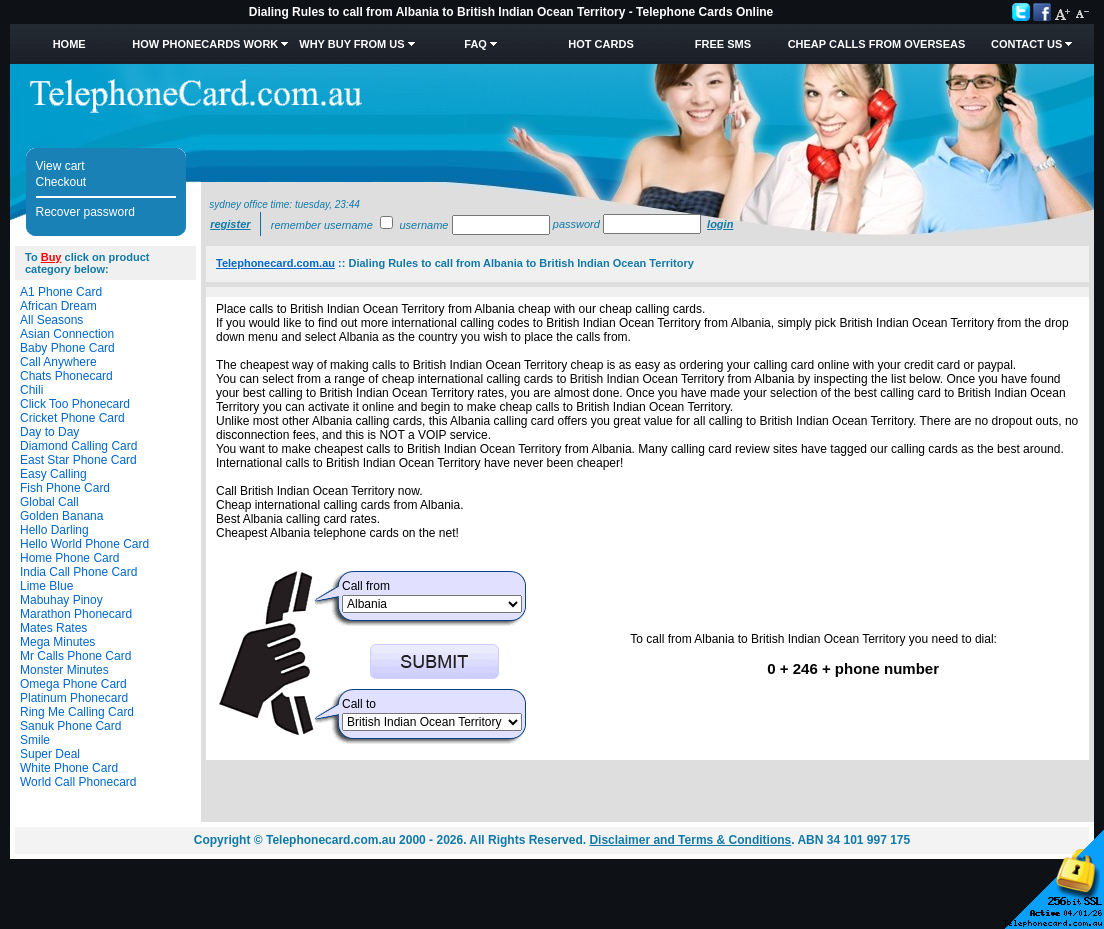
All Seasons (51, 320)
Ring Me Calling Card (77, 712)
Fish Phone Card (65, 488)
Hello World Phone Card (84, 544)
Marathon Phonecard (76, 614)
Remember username (322, 225)
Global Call (49, 502)
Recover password (85, 212)
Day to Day (49, 432)
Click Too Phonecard (75, 404)
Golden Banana (61, 516)
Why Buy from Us (351, 44)
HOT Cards (600, 44)
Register (230, 224)
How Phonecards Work (205, 44)
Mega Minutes (57, 642)
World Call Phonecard (78, 782)
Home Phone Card (69, 558)
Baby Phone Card (67, 348)
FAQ (475, 44)
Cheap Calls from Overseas (877, 44)
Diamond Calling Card (78, 446)
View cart (60, 166)
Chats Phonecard (66, 376)
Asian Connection (67, 334)
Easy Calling (53, 474)
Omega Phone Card (73, 684)
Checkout (61, 182)
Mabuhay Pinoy (61, 600)
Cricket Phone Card (72, 418)
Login (720, 224)
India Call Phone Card (78, 572)
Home (69, 44)
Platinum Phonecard (74, 698)
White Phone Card (69, 768)
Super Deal (50, 754)
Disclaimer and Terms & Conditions (690, 840)
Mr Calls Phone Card (75, 656)
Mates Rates (53, 628)
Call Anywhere (58, 362)
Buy (51, 257)
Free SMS (723, 44)
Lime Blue (46, 586)
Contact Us (1026, 44)
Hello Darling (54, 530)
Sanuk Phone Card (70, 726)
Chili (31, 390)
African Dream (58, 306)
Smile (35, 740)
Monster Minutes (64, 670)
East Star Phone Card (78, 460)
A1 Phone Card (61, 292)
